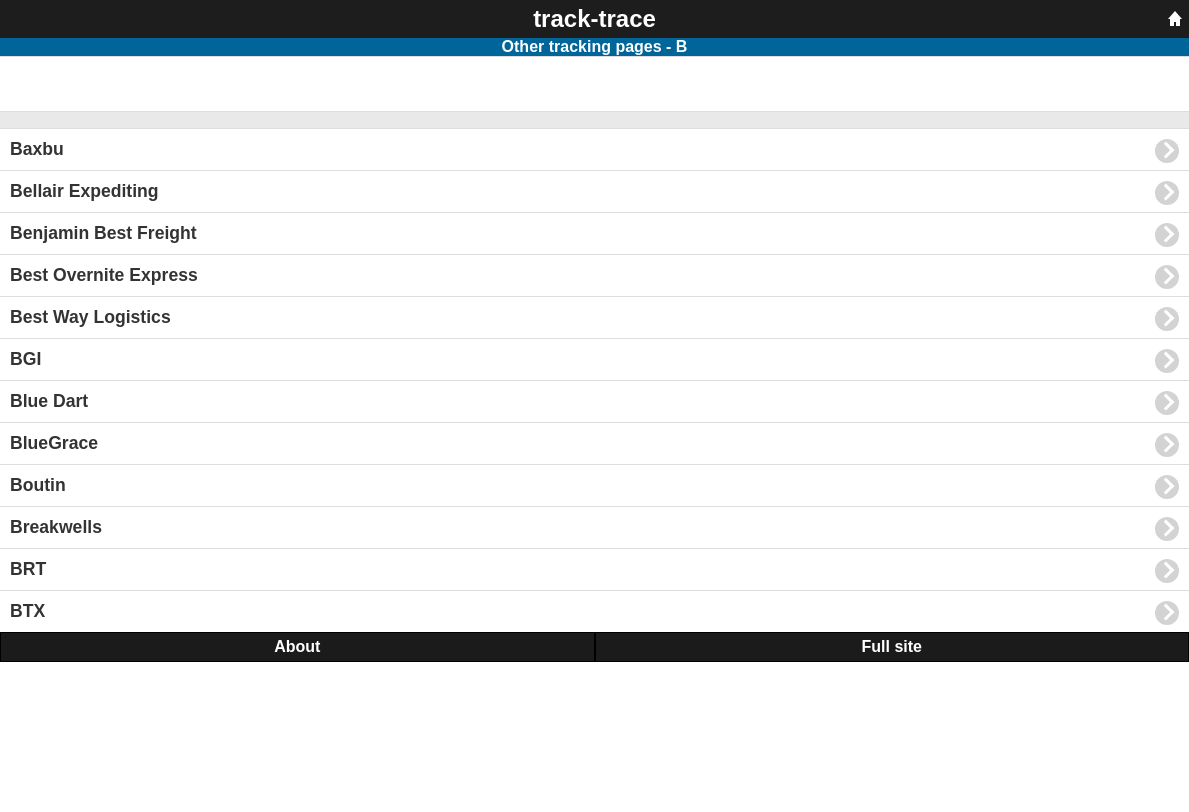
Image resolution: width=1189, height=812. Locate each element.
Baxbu (594, 151)
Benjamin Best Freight (594, 235)
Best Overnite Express (594, 277)
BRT (594, 571)
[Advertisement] (160, 82)
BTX (594, 613)
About (297, 646)
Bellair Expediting (594, 193)
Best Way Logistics (594, 319)
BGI (594, 361)
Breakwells (594, 529)
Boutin (594, 487)
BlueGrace (594, 445)
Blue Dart (594, 403)
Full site (892, 646)
